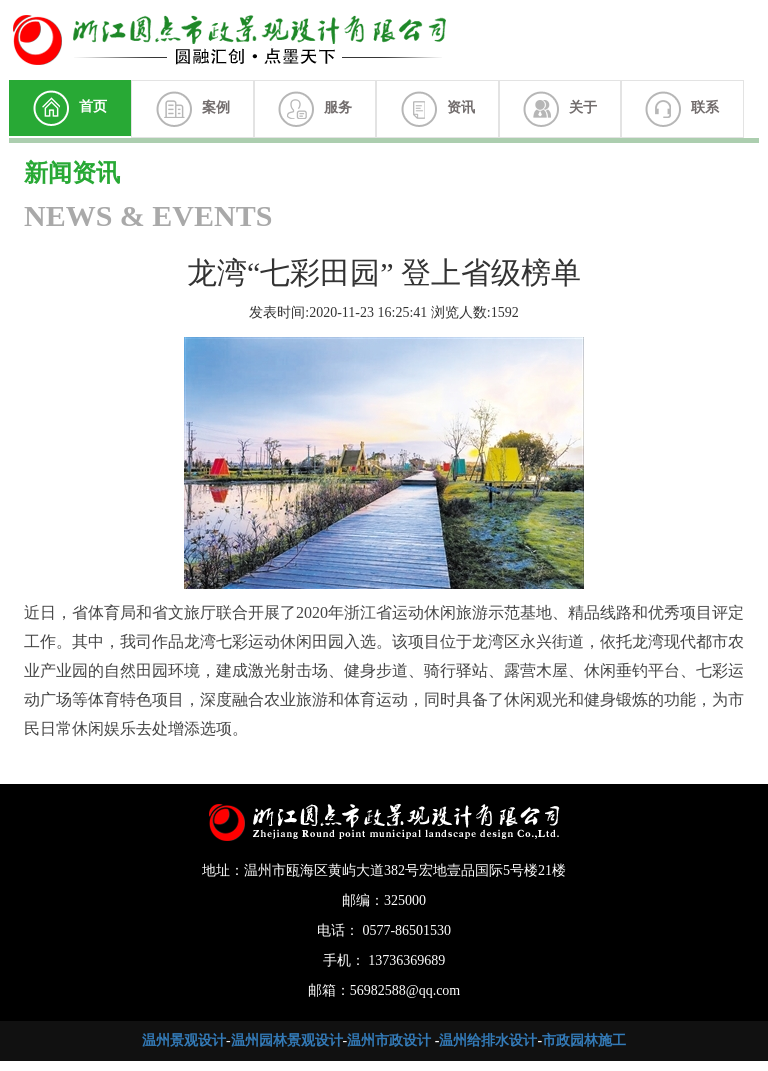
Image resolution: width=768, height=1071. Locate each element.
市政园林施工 (584, 1040)
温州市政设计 (389, 1040)
